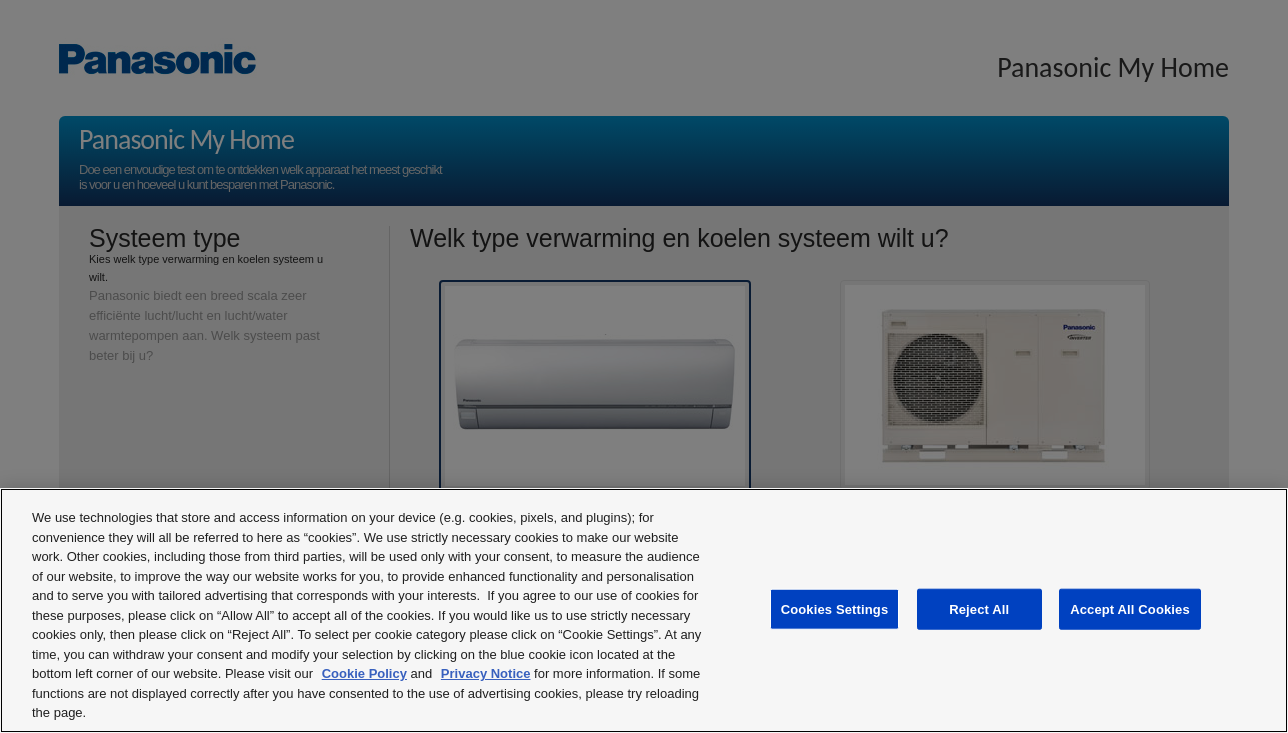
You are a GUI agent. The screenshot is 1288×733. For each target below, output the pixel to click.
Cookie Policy (364, 673)
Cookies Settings (835, 608)
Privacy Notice (486, 673)
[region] (644, 610)
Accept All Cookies (1130, 608)
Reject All (979, 608)
